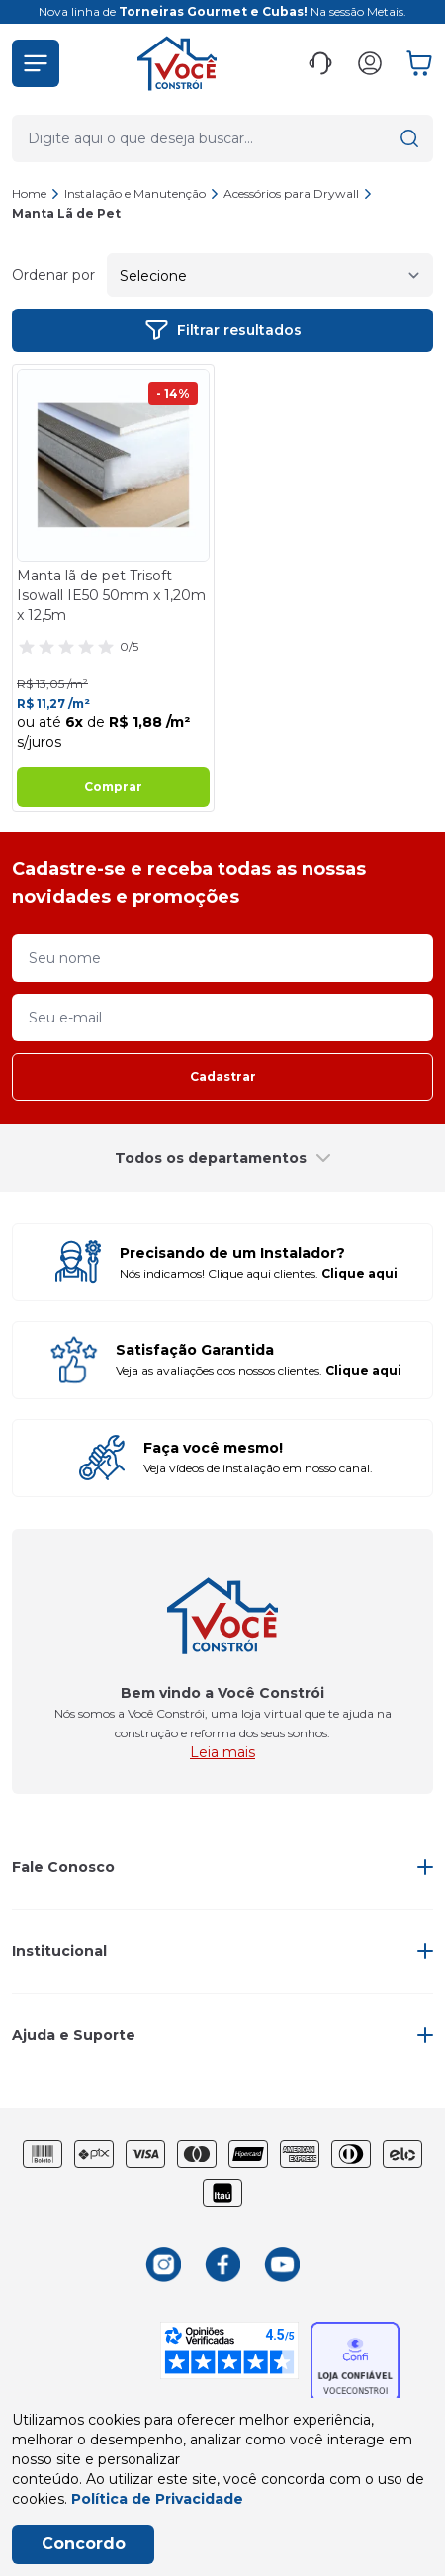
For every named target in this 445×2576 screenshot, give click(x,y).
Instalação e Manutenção (142, 193)
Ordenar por (53, 275)
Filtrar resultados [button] (223, 330)
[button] (35, 63)
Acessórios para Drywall (298, 193)
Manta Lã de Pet (66, 213)
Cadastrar (223, 1076)
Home (29, 193)
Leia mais (222, 1752)
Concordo (84, 2543)
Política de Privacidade (157, 2499)
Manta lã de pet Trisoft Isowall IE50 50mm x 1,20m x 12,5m (111, 595)
